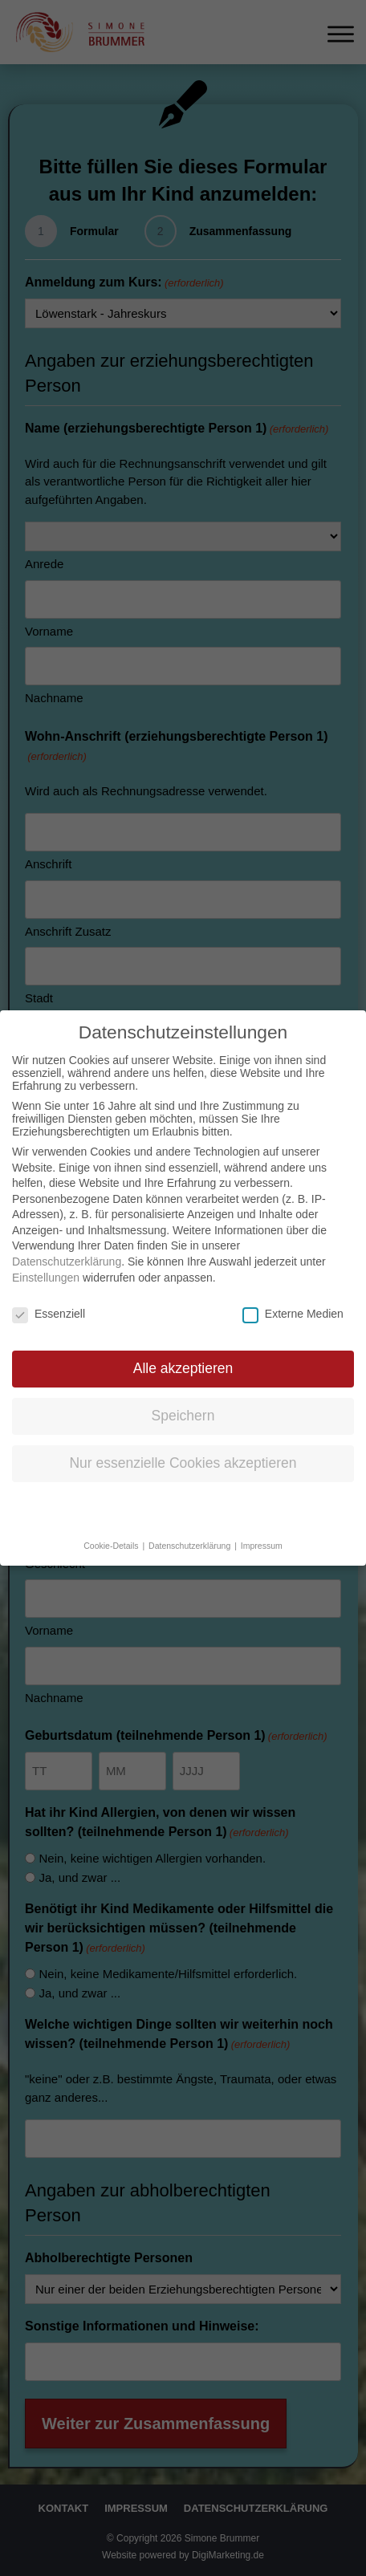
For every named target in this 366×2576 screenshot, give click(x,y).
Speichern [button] (183, 1400)
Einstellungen (45, 1261)
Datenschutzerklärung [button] (190, 1529)
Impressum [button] (262, 1529)
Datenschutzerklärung (66, 1245)
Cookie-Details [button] (111, 1529)
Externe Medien (293, 1296)
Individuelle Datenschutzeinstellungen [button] (183, 1494)
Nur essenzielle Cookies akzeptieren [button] (182, 1447)
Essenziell (48, 1296)
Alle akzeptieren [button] (183, 1352)
